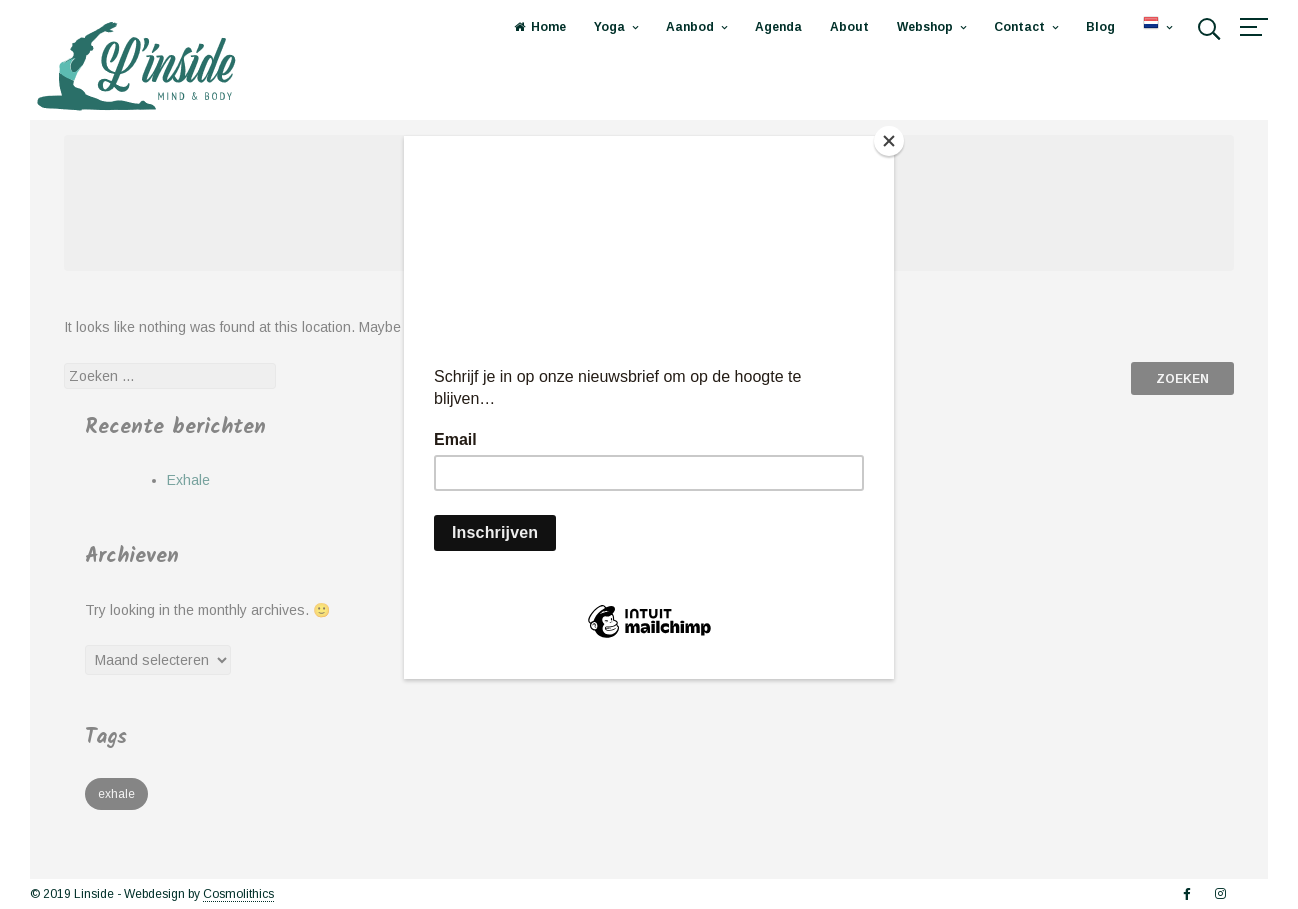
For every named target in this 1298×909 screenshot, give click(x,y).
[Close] (889, 141)
